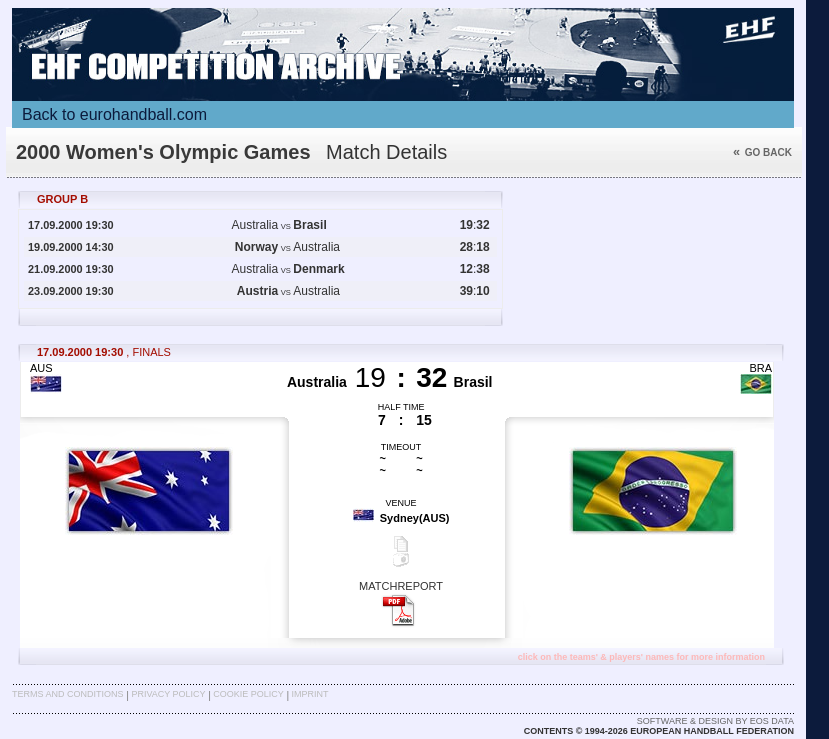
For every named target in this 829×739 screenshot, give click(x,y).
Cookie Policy (248, 694)
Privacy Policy (168, 694)
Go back (762, 152)
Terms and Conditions (68, 694)
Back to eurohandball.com (114, 114)
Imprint (310, 694)
